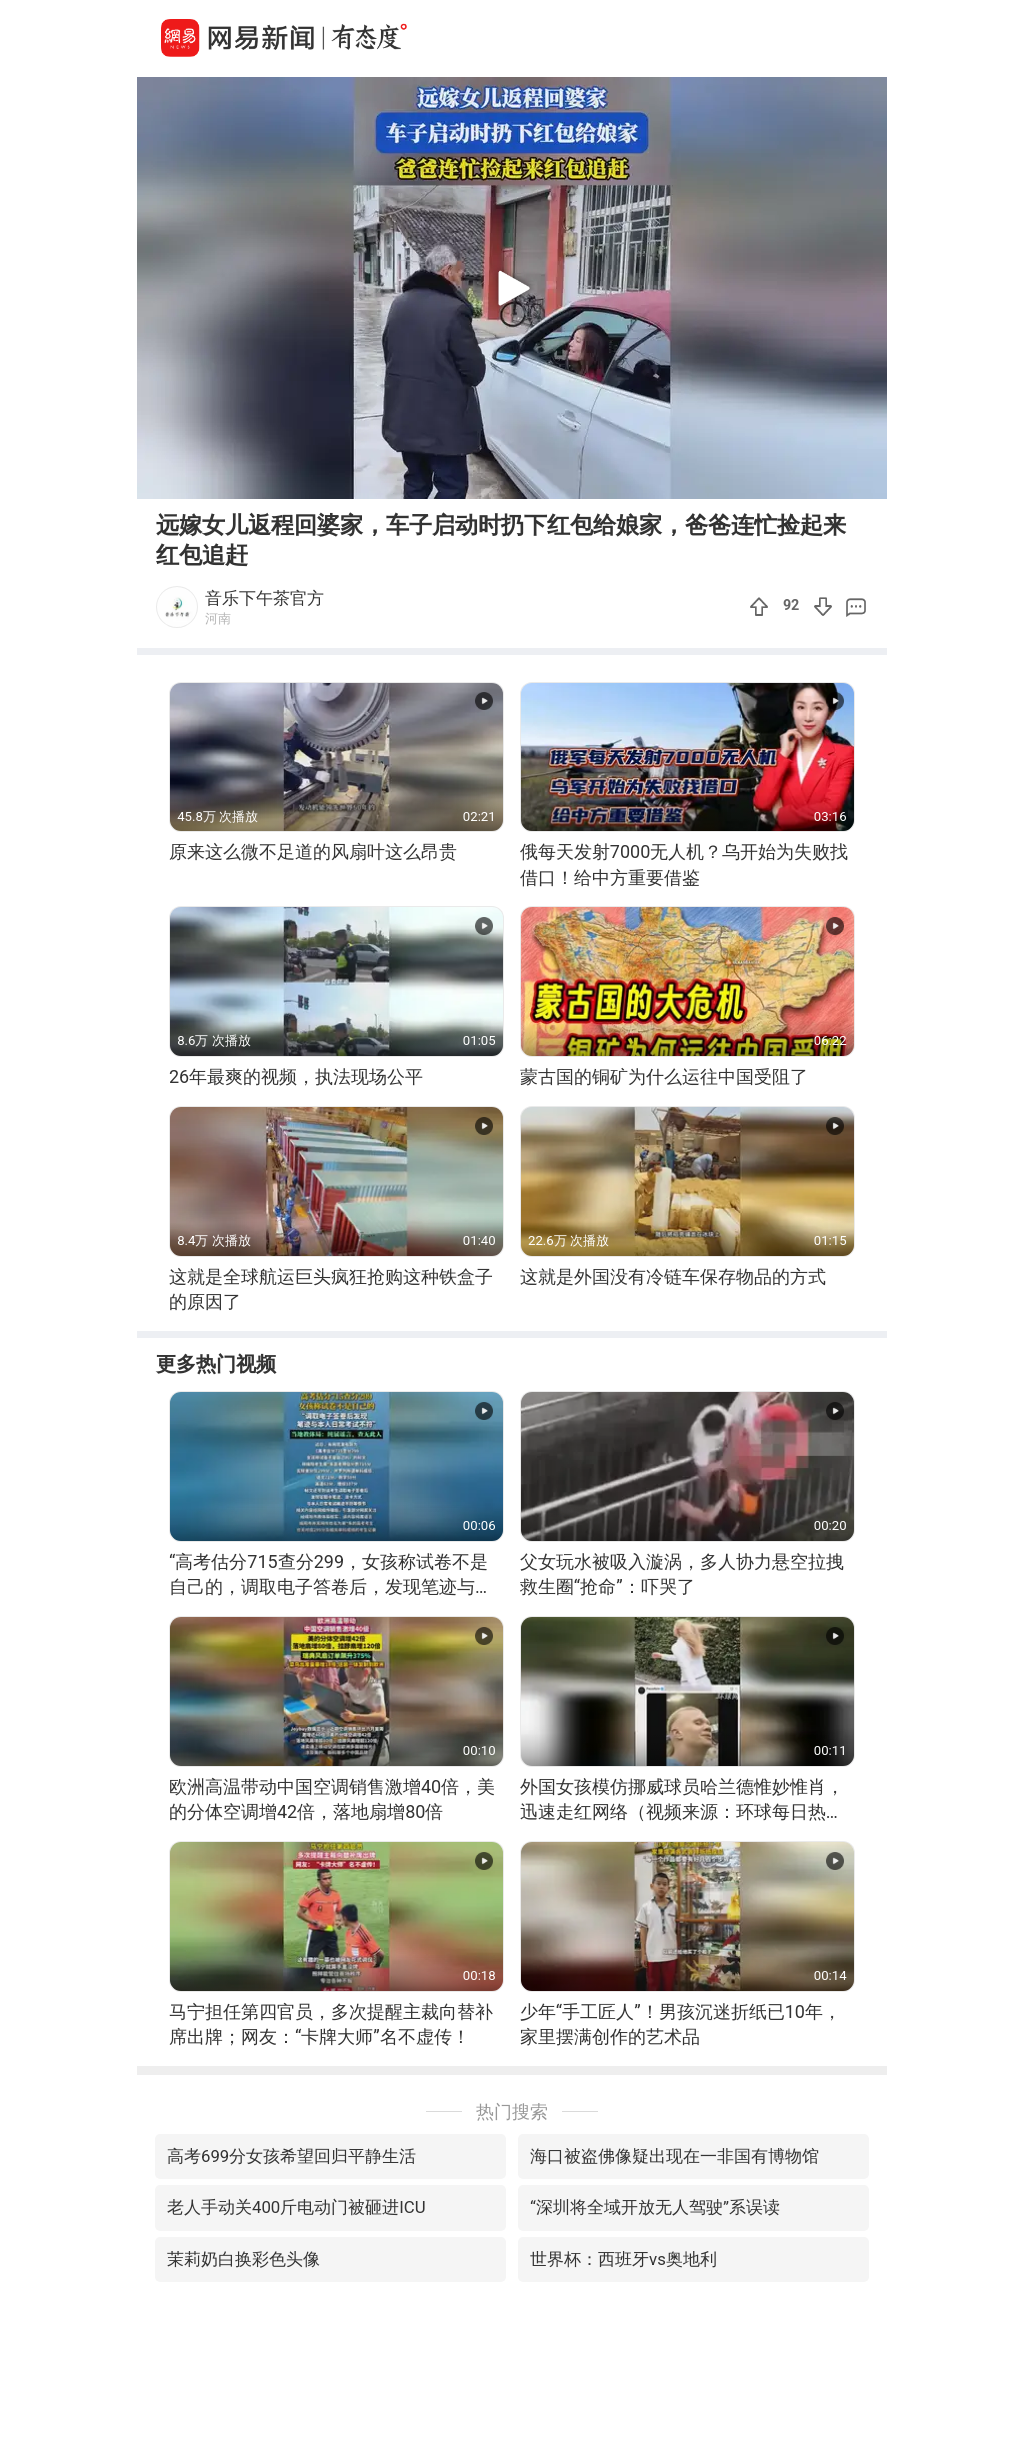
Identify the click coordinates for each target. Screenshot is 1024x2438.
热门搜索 (512, 2111)
